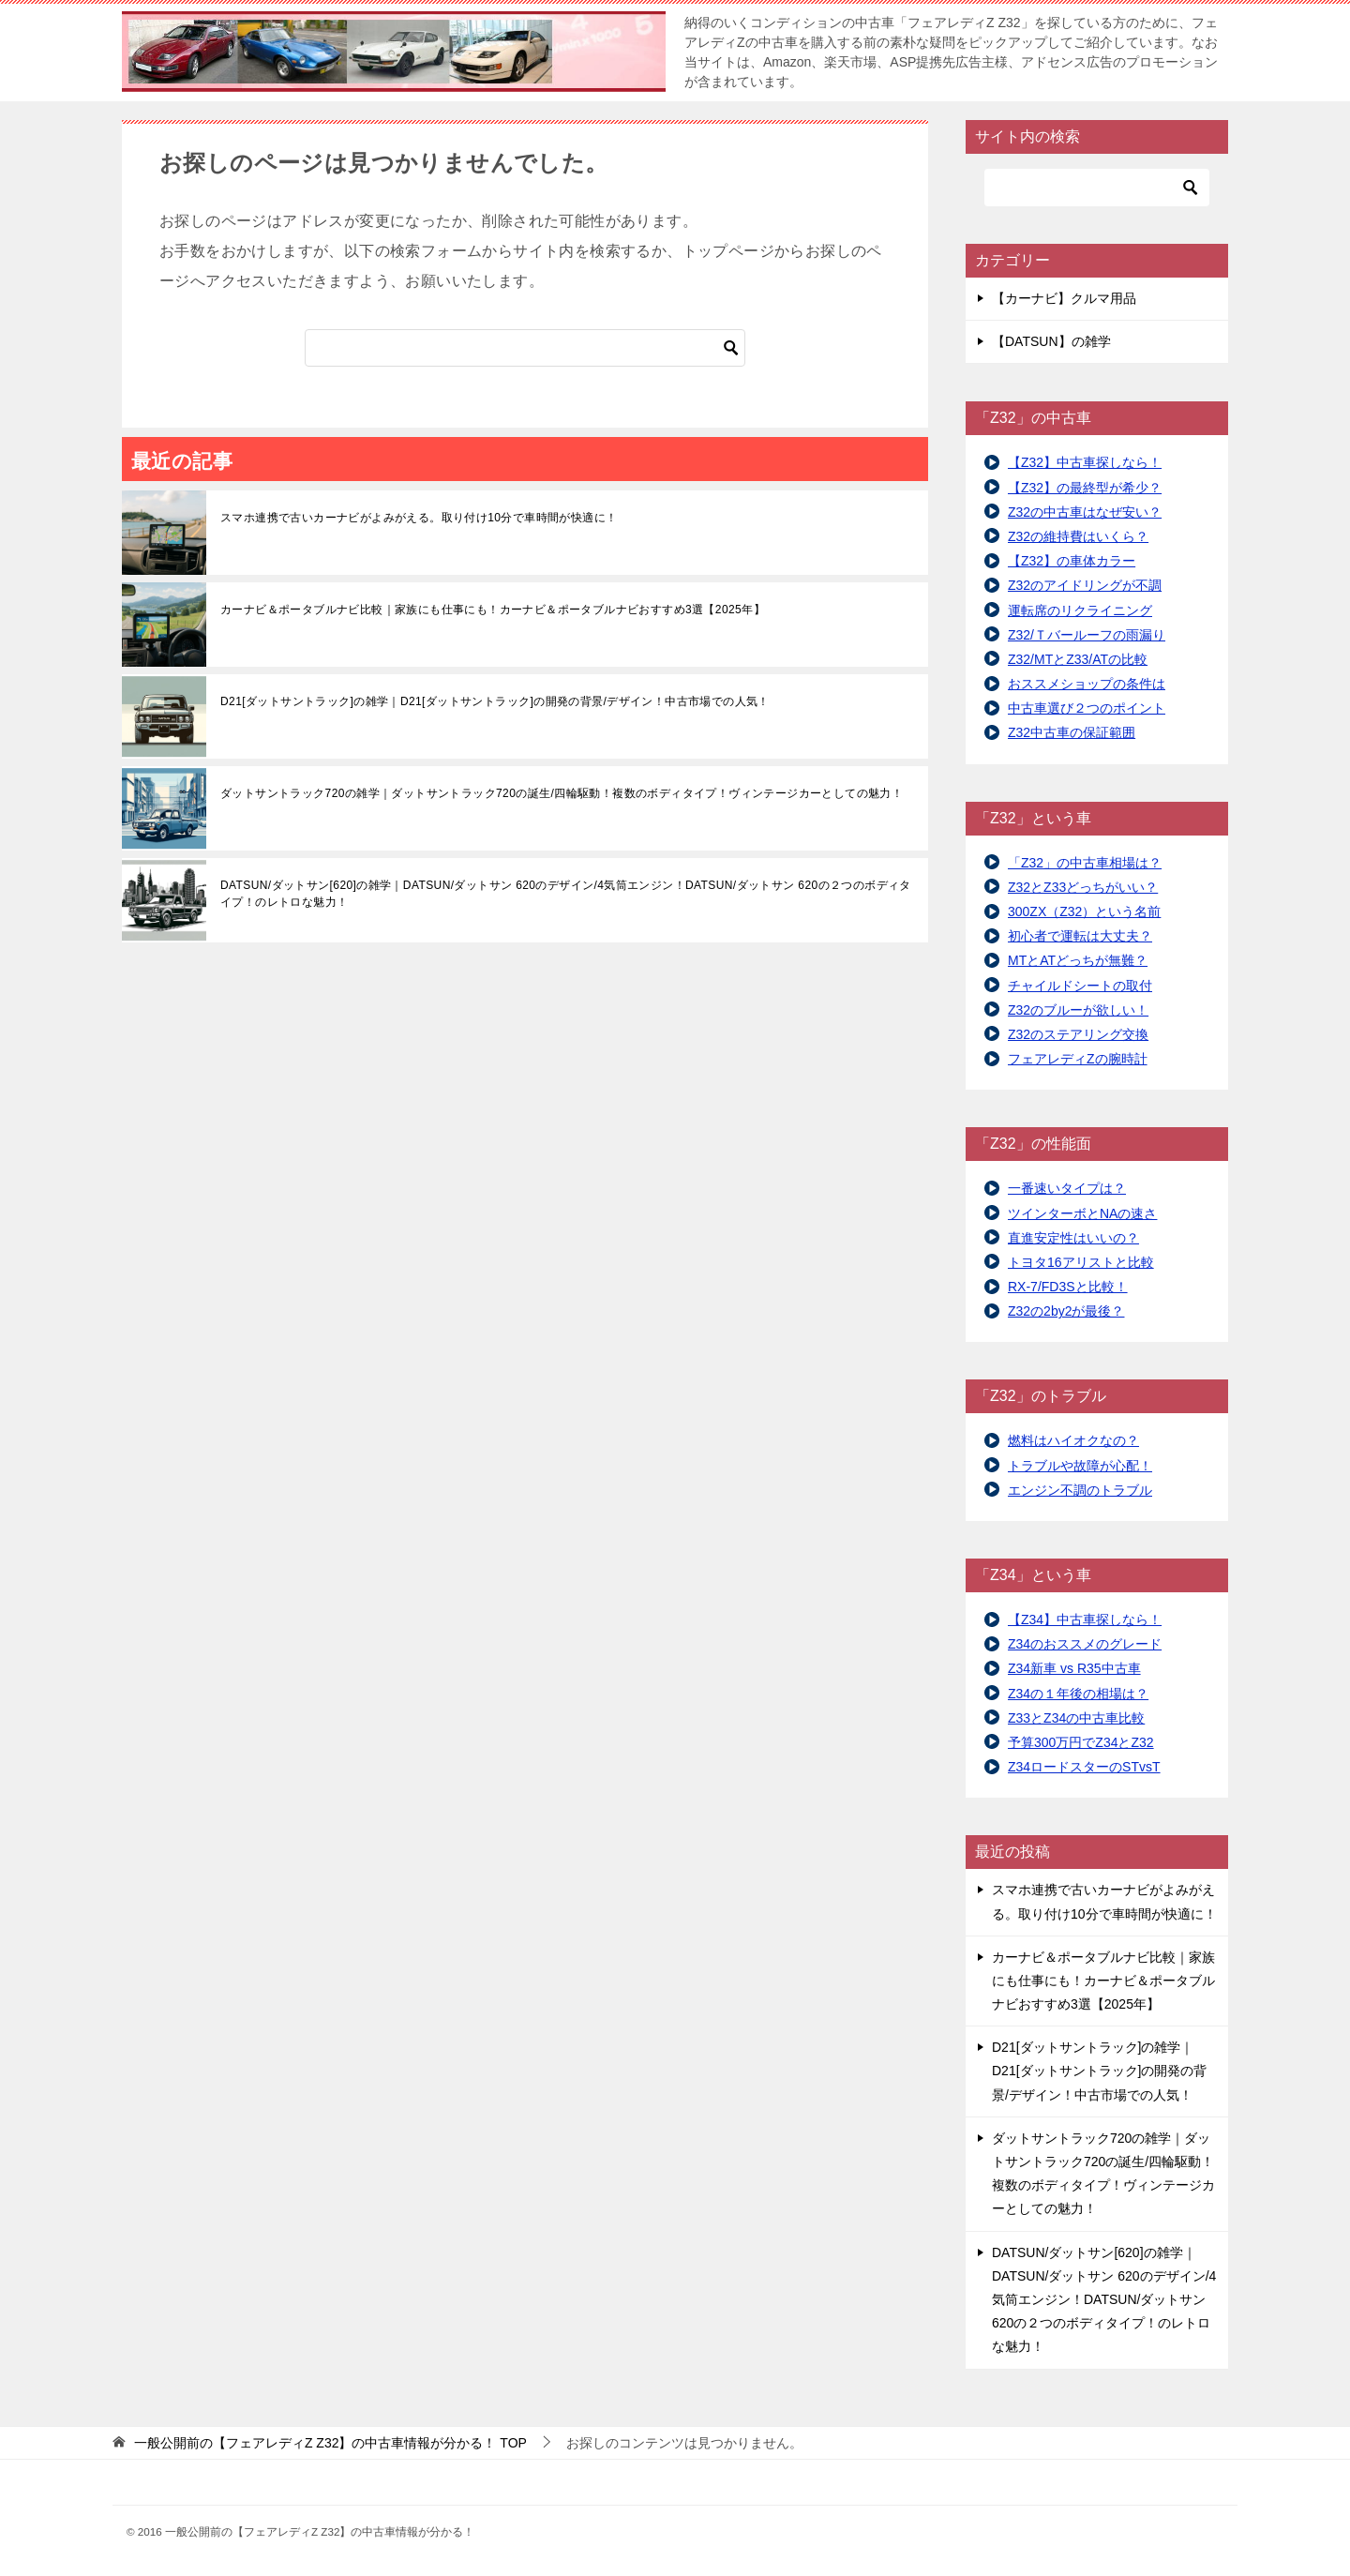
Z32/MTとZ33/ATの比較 (1078, 659)
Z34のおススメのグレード (1085, 1643)
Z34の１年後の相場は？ (1078, 1693)
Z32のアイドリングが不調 (1085, 585)
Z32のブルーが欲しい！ (1078, 1009)
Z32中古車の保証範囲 (1071, 732)
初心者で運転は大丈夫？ (1080, 935)
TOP (330, 2442)
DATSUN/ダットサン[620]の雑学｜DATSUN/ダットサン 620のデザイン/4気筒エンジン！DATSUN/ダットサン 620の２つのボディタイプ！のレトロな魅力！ (565, 894)
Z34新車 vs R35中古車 (1074, 1668)
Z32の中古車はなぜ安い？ (1085, 512)
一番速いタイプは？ (1067, 1188)
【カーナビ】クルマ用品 (1064, 298)
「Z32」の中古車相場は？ (1085, 862)
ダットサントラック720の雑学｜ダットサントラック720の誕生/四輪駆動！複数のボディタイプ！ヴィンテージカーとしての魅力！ (561, 793)
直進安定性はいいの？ (1073, 1237)
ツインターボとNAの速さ (1082, 1213)
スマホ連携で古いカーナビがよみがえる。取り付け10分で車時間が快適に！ (418, 517)
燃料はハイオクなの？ (1073, 1440)
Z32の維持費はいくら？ (1078, 536)
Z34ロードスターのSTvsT (1084, 1766)
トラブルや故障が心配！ (1080, 1465)
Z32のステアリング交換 (1078, 1034)
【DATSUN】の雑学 (1051, 341)
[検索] (525, 348)
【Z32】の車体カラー (1071, 560)
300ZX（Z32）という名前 (1084, 911)
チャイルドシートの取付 (1080, 985)
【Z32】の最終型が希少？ (1085, 487)
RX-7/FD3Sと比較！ (1068, 1286)
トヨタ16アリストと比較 (1081, 1262)
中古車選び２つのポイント (1086, 708)
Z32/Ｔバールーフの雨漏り (1086, 634)
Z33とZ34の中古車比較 (1076, 1717)
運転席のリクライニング (1080, 610)
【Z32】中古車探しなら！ (1085, 462)
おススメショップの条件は (1086, 683)
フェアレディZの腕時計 (1078, 1058)
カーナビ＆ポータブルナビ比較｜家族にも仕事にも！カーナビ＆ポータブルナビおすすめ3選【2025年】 (492, 609)
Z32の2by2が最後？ (1066, 1310)
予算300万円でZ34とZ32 (1081, 1742)
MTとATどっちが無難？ (1078, 960)
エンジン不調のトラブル (1080, 1490)
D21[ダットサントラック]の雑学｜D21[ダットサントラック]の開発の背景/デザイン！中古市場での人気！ (495, 701)
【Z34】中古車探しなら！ (1085, 1619)
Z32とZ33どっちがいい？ (1083, 887)
